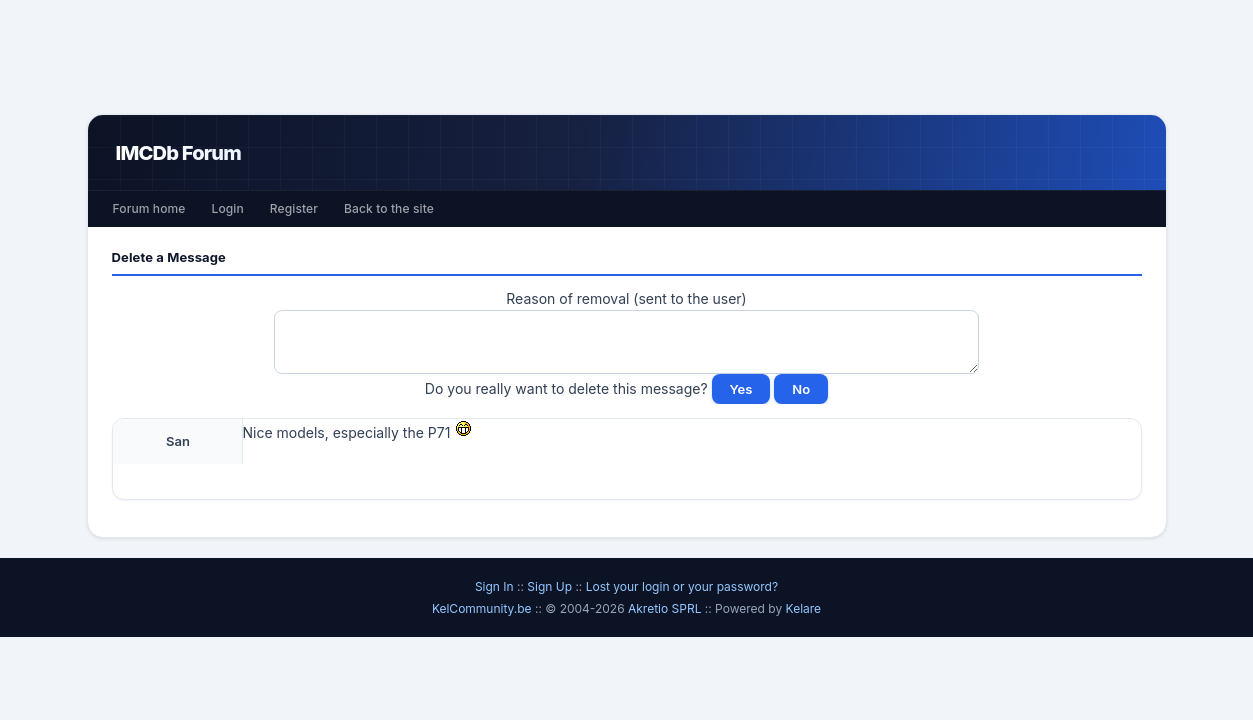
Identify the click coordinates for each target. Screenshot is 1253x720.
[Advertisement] (627, 57)
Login (227, 208)
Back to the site (389, 208)
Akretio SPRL (666, 608)
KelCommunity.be (483, 608)
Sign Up (549, 586)
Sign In (494, 586)
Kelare (804, 608)
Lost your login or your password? (682, 586)
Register (294, 208)
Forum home (149, 208)
